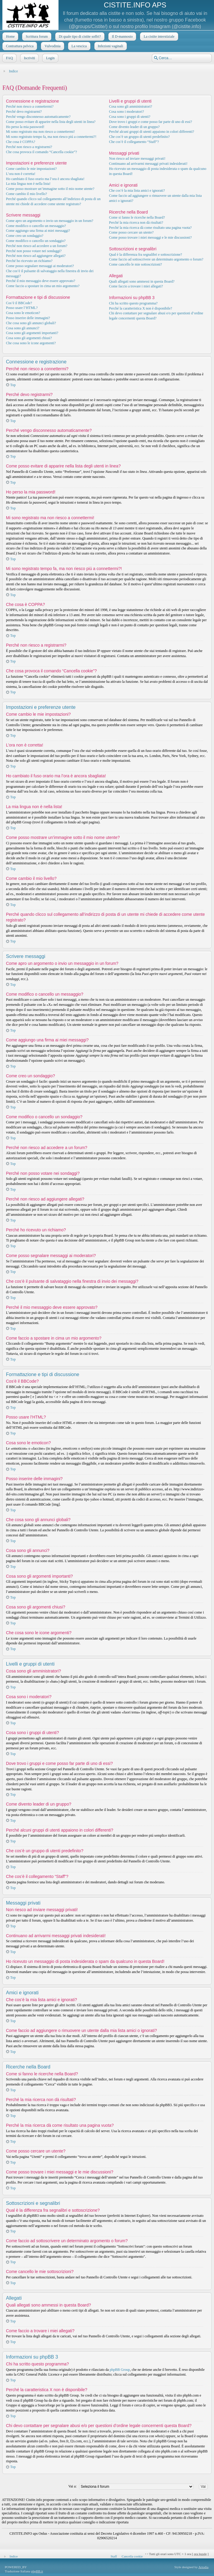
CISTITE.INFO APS (135, 5)
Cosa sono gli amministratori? (130, 106)
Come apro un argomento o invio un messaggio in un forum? (49, 221)
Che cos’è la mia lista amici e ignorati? (137, 190)
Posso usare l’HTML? (22, 308)
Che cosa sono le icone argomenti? (31, 343)
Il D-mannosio (122, 36)
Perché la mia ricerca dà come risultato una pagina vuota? (150, 228)
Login (50, 58)
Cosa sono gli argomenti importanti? (32, 333)
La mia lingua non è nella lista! (28, 184)
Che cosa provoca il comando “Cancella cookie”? (41, 152)
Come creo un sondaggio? (24, 236)
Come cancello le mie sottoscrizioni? (135, 264)
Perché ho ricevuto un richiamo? (29, 261)
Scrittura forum (36, 36)
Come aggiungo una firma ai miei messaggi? (38, 230)
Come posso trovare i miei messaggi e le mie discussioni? (150, 237)
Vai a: (72, 2486)
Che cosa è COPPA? (20, 142)
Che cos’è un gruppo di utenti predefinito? (139, 137)
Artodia (203, 2567)
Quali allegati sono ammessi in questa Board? (141, 281)
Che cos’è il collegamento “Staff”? (134, 142)
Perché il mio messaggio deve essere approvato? (40, 281)
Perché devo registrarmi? (24, 111)
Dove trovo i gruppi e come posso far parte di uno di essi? (150, 122)
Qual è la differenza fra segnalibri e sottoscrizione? (145, 254)
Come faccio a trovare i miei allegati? (136, 286)
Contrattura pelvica (19, 46)
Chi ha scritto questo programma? (133, 303)
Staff (113, 2556)
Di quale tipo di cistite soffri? (79, 36)
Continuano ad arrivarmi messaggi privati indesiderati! (148, 164)
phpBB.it (37, 2571)
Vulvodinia (51, 46)
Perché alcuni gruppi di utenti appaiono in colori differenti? (151, 132)
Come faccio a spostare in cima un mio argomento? (42, 286)
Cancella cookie (132, 2556)
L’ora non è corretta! (21, 174)
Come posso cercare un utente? (131, 232)
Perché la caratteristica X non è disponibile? (140, 308)
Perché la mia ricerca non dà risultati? (136, 222)
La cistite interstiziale (158, 36)
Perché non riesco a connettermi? (29, 106)
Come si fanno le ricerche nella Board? (137, 217)
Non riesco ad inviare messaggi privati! (137, 158)
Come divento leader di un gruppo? (134, 127)
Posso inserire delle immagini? (28, 318)
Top (13, 385)
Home (10, 36)
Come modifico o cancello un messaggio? (36, 226)
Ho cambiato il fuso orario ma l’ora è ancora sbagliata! (45, 179)
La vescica (78, 46)
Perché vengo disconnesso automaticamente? (38, 117)
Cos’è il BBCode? (19, 303)
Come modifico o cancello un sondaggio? (36, 241)
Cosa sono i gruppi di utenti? (129, 117)
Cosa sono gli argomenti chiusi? (29, 338)
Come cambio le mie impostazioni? (31, 169)
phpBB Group (120, 2370)
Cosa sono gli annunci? (22, 328)
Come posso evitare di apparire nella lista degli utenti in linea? (51, 122)
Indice (13, 71)
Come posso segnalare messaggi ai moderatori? (40, 266)
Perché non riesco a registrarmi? (29, 147)
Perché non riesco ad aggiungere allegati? (36, 256)
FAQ (9, 58)
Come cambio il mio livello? (26, 194)
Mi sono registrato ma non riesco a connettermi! (40, 132)
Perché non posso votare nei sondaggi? (33, 251)
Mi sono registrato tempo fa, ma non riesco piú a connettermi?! (51, 137)
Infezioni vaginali (110, 46)
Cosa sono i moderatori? (126, 111)
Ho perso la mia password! (25, 127)
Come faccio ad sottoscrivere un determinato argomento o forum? (156, 259)
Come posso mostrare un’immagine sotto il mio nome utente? (50, 189)
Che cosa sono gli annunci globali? (31, 323)
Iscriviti (29, 58)
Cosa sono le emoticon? (23, 313)
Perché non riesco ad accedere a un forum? (36, 246)
